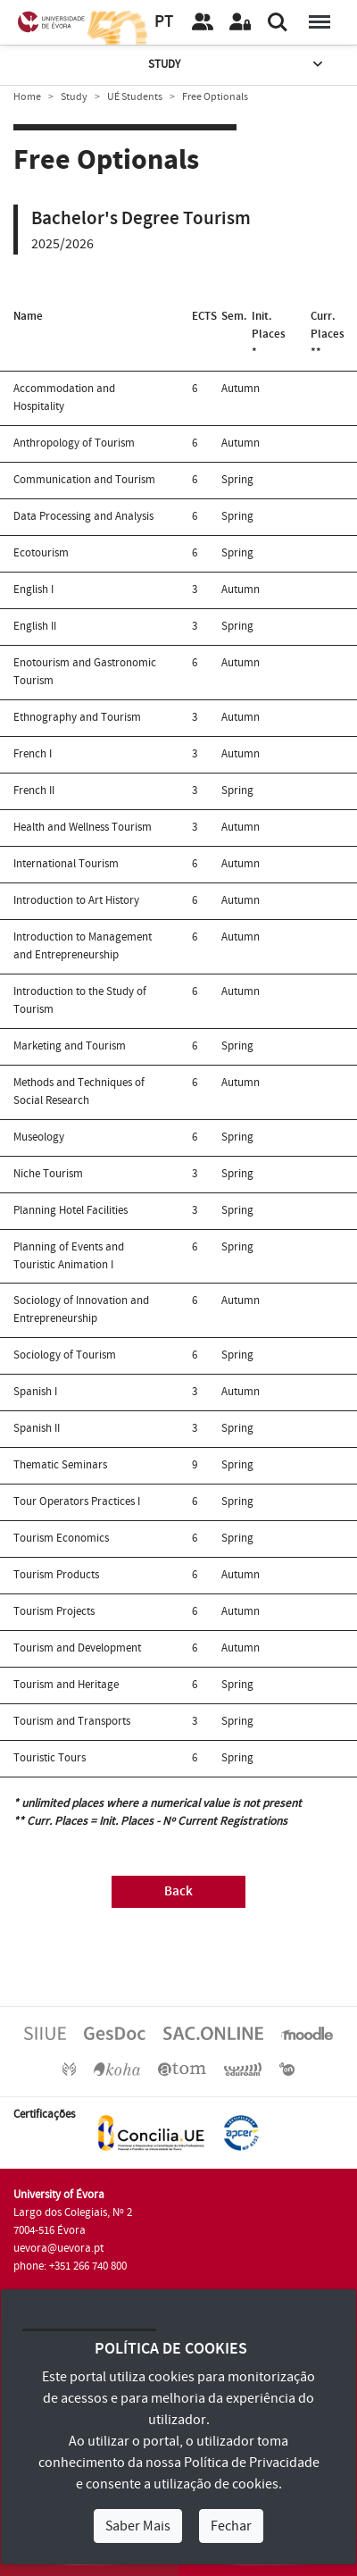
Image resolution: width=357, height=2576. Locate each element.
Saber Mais (137, 2526)
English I (33, 589)
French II (33, 790)
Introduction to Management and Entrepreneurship (82, 946)
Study (237, 64)
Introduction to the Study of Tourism (79, 1000)
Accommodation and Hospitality (64, 397)
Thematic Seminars (60, 1465)
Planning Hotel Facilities (70, 1210)
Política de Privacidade (252, 2462)
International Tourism (66, 864)
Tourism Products (56, 1575)
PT (163, 22)
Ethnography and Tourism (77, 717)
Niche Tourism (48, 1174)
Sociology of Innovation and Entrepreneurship (81, 1309)
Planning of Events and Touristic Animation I (68, 1256)
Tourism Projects (54, 1611)
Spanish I (35, 1392)
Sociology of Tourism (64, 1355)
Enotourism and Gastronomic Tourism (84, 672)
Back (178, 1891)
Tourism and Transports (71, 1721)
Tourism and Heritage (66, 1685)
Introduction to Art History (76, 900)
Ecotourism (41, 553)
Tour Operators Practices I (76, 1501)
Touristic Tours (49, 1758)
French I (32, 754)
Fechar (231, 2526)
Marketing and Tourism (69, 1046)
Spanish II (36, 1428)
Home (27, 97)
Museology (38, 1137)
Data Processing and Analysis (83, 516)
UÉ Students (134, 97)
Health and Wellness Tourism (82, 827)
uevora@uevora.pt (58, 2248)
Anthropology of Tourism (74, 443)
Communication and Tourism (84, 480)
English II (34, 626)
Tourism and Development (77, 1648)
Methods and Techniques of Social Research (79, 1091)
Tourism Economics (61, 1538)
